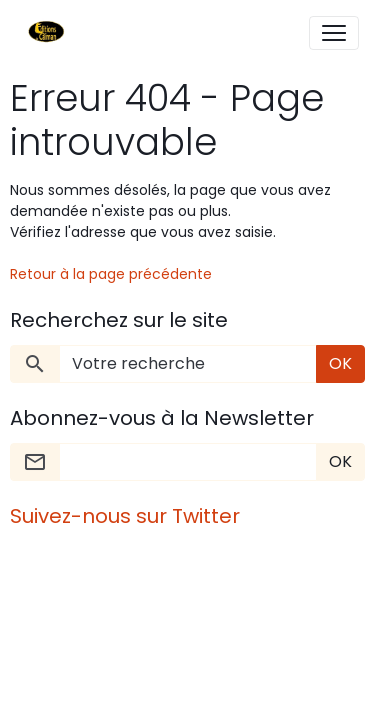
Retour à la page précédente (111, 274)
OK (340, 363)
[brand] (50, 33)
